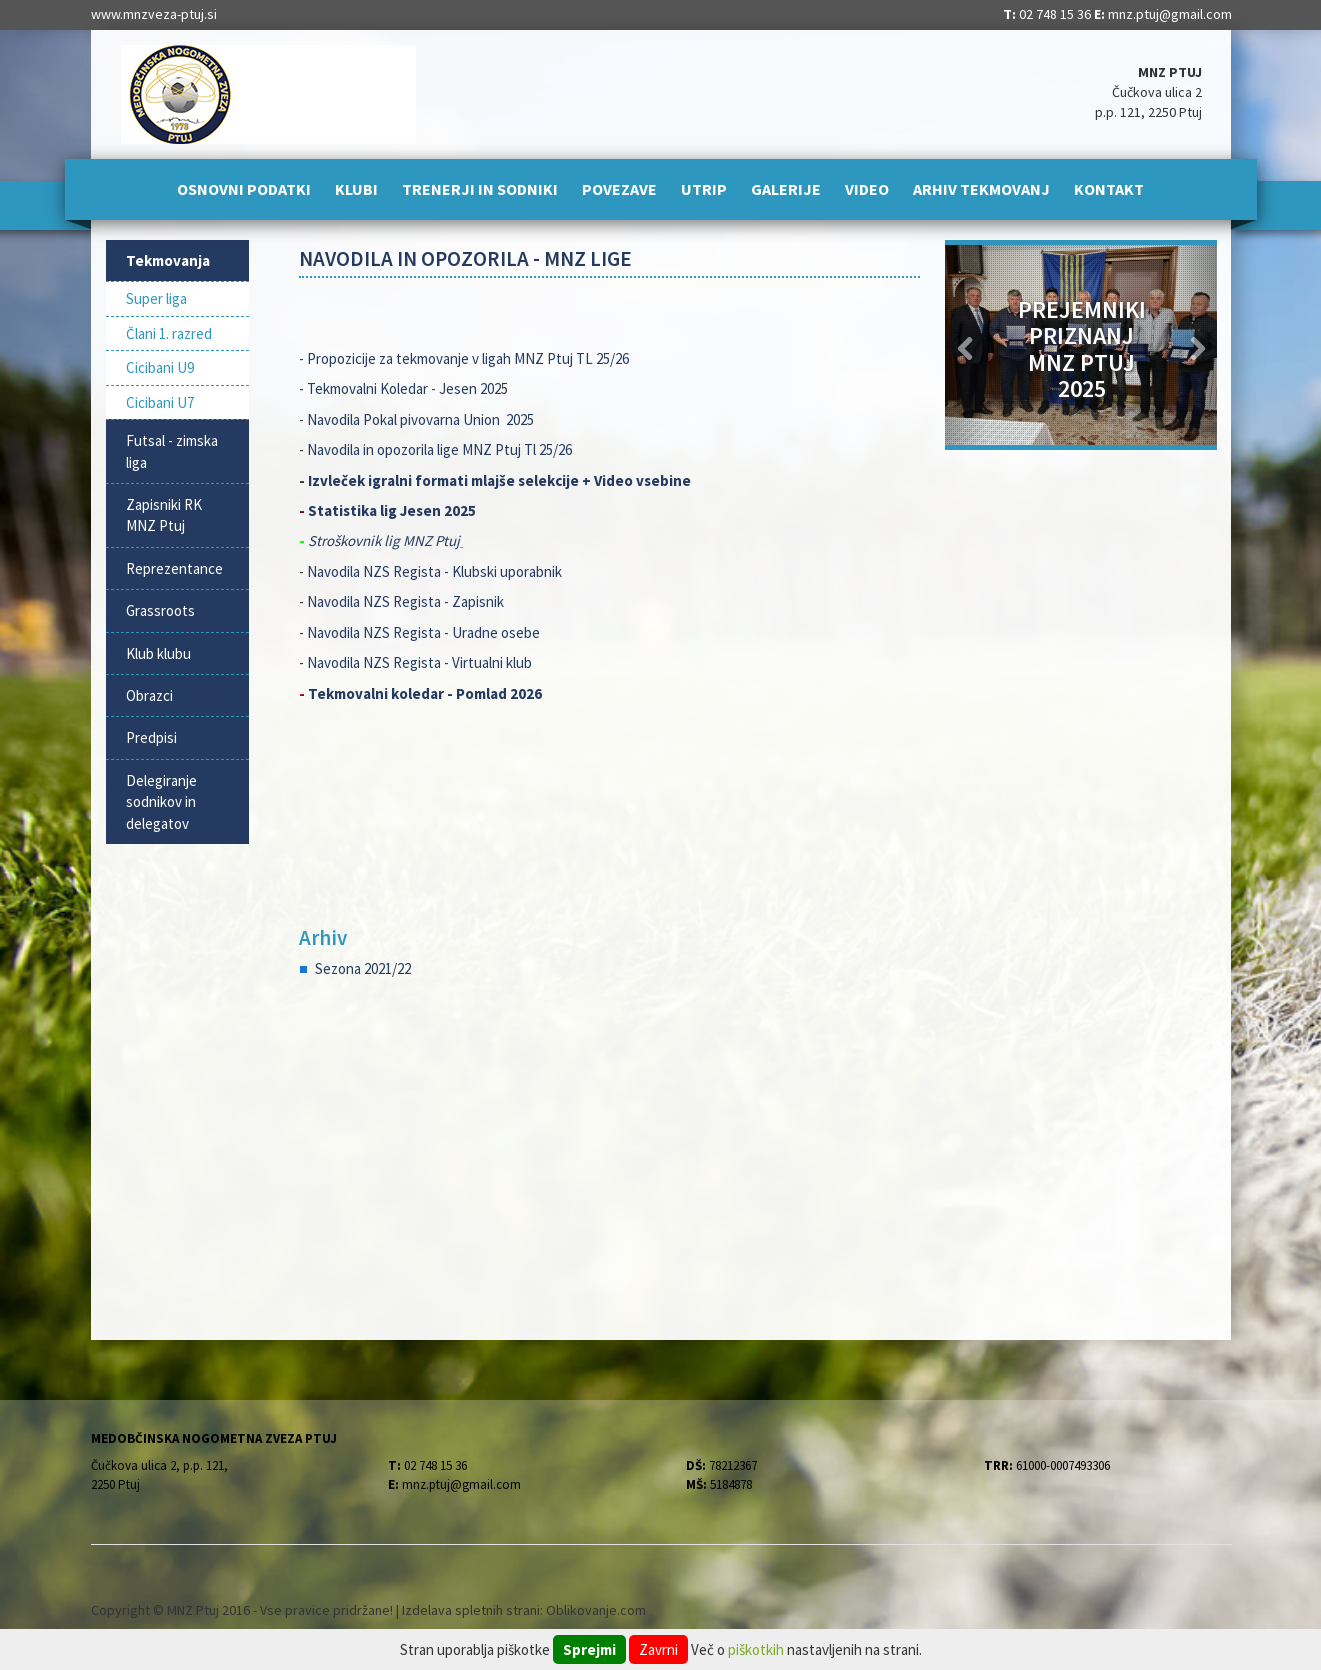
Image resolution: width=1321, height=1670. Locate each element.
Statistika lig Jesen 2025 (393, 510)
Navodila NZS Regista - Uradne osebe (423, 632)
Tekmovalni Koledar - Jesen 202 (404, 388)
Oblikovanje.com (596, 1610)
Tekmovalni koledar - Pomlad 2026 (425, 693)
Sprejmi (589, 1649)
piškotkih (756, 1649)
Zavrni (658, 1649)
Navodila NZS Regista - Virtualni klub (419, 662)
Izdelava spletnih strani (471, 1610)
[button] (965, 345)
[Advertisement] (609, 1155)
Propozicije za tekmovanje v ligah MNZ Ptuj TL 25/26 (468, 358)
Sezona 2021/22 (363, 968)
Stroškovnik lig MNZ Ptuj (384, 540)
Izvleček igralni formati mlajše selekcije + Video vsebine (499, 480)
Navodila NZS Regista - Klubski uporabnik (434, 571)
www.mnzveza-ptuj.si (154, 14)
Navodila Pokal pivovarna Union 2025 (420, 419)
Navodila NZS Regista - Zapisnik (405, 601)
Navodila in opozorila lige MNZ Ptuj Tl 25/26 (441, 449)
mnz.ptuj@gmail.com (1170, 14)
